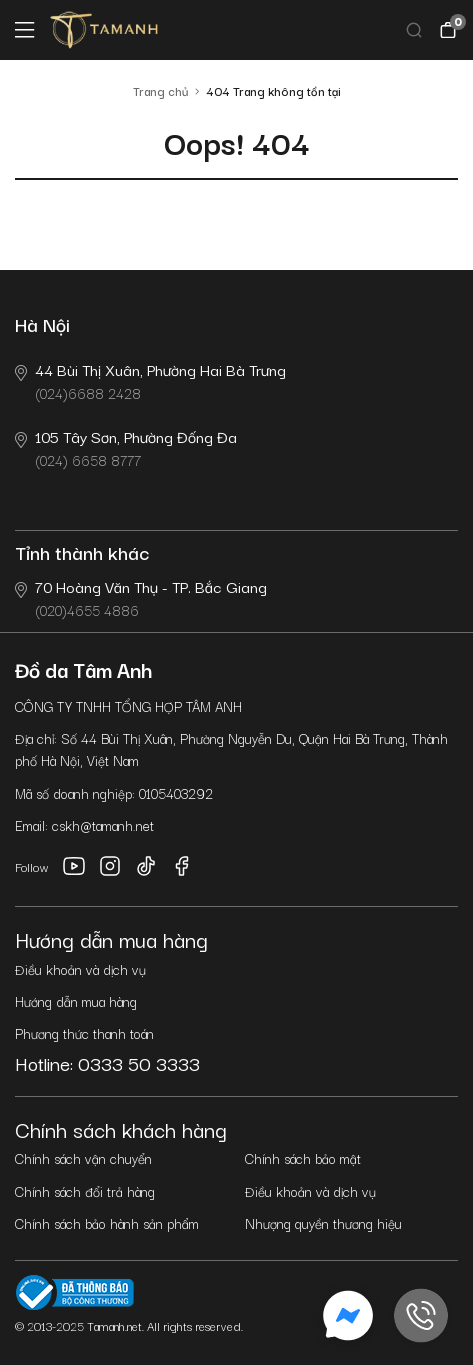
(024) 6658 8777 (126, 447)
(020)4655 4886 (141, 597)
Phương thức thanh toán (84, 1033)
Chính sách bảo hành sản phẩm (107, 1223)
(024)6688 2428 (150, 380)
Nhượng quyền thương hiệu (323, 1223)
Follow (32, 866)
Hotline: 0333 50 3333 (107, 1063)
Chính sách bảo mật (303, 1158)
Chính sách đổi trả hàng (85, 1191)
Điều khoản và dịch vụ (80, 969)
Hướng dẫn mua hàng (76, 1001)
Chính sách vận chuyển (83, 1158)
